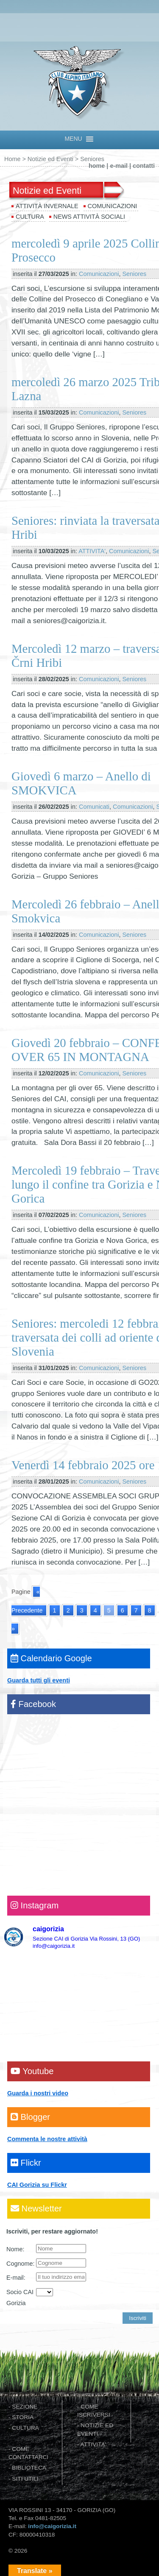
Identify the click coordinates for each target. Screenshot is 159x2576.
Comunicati (94, 806)
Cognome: (20, 2263)
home (97, 165)
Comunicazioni (112, 206)
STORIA (22, 2417)
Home (12, 159)
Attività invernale (47, 206)
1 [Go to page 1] (54, 1610)
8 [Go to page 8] (149, 1610)
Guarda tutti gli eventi (38, 1680)
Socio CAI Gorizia (19, 2297)
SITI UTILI (25, 2479)
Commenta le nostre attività (47, 2139)
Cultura (30, 216)
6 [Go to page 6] (122, 1610)
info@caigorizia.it (52, 2526)
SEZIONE (24, 2406)
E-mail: (15, 2277)
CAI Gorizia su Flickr (37, 2184)
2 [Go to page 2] (68, 1610)
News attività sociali (89, 216)
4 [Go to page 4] (95, 1610)
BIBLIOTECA (29, 2468)
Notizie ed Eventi (50, 159)
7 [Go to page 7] (136, 1610)
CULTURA (25, 2428)
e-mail (119, 165)
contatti (144, 165)
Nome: (15, 2249)
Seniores (134, 273)
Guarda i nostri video (37, 2093)
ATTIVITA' (92, 551)
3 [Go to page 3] (82, 1610)
